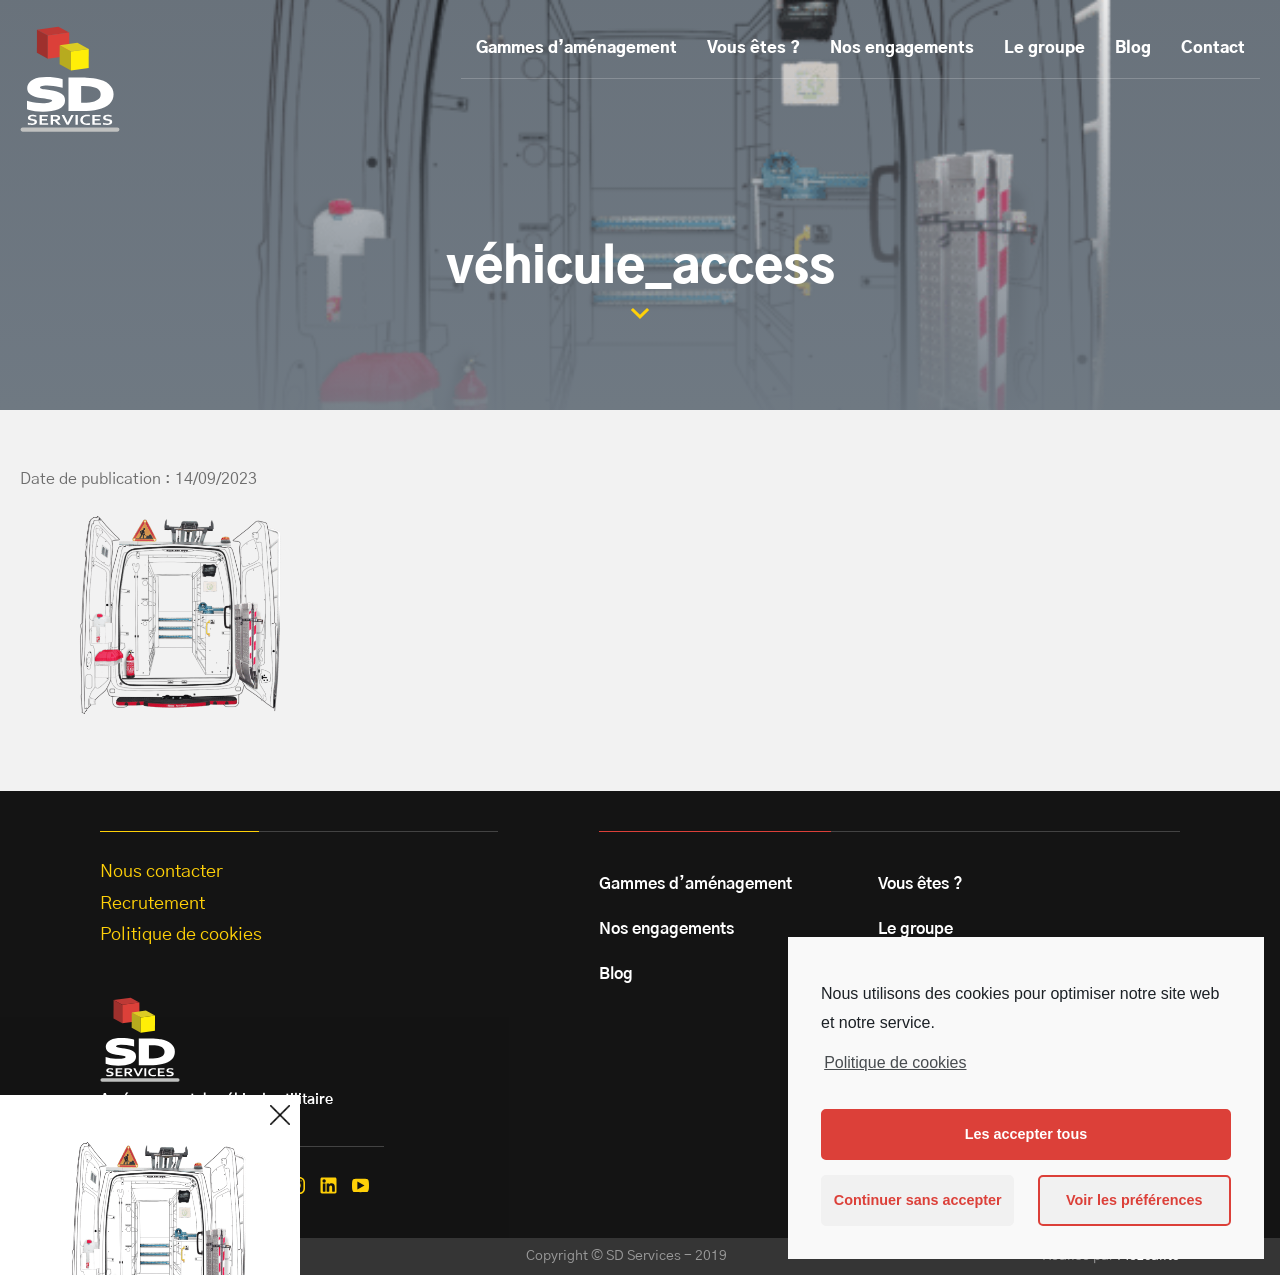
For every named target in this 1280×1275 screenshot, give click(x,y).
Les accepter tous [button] (1026, 1134)
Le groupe (1044, 48)
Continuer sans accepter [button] (918, 1200)
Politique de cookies (895, 1062)
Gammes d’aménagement (576, 48)
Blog (1133, 48)
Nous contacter (161, 872)
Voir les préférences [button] (1134, 1200)
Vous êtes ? (753, 48)
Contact (1213, 48)
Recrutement (152, 904)
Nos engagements (902, 48)
